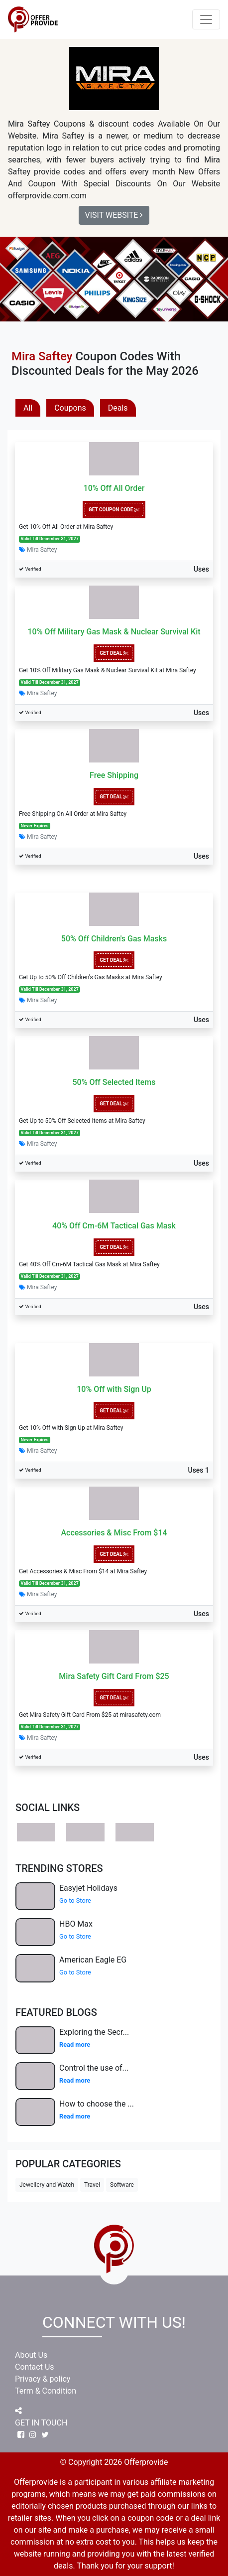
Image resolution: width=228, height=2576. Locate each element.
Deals (118, 408)
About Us (31, 2355)
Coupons (70, 408)
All (27, 408)
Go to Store (75, 1900)
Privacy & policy (42, 2379)
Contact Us (34, 2367)
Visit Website (114, 215)
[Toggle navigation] (206, 19)
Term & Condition (45, 2391)
